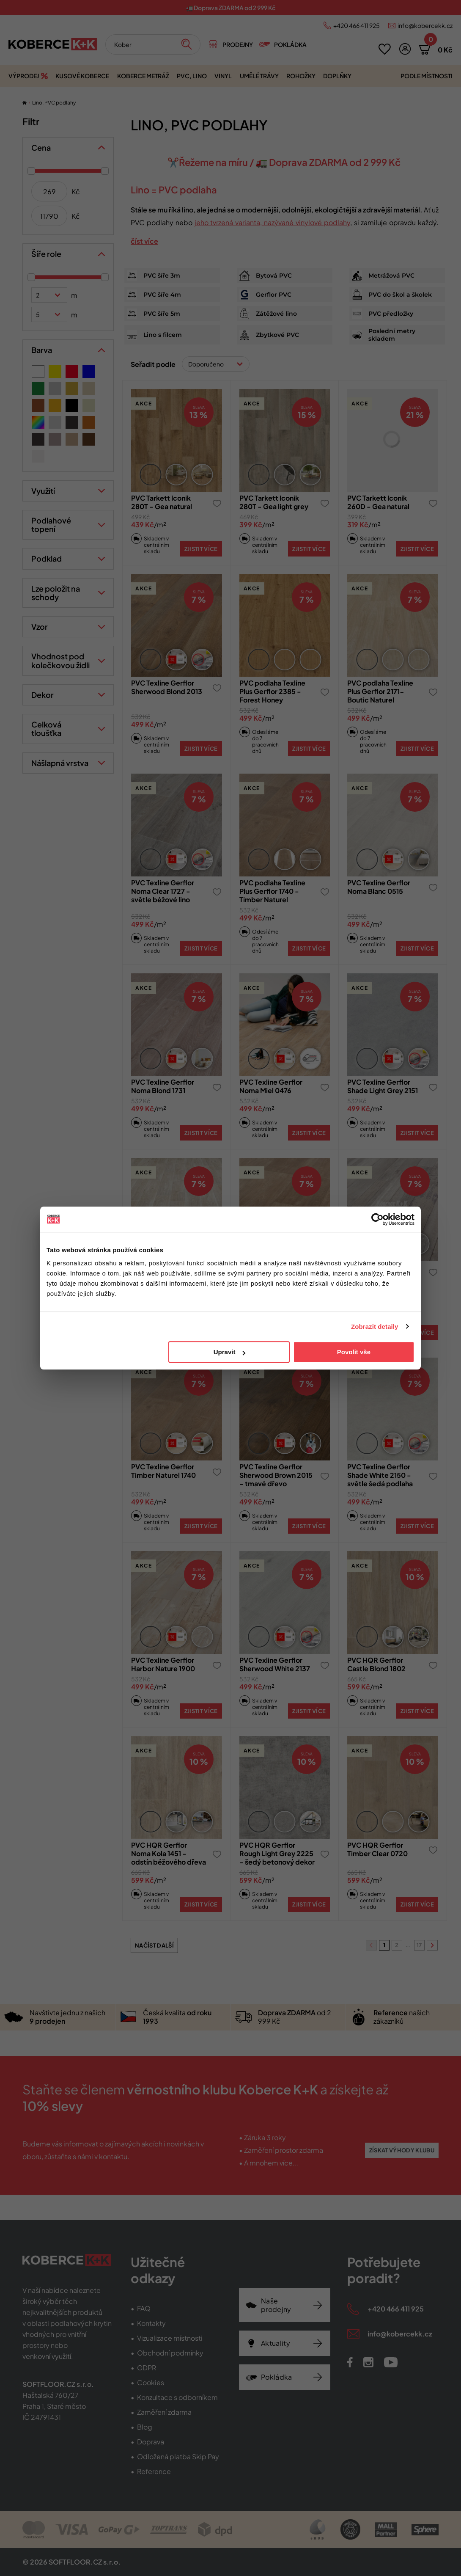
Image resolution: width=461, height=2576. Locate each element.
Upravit (230, 1351)
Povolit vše (353, 1351)
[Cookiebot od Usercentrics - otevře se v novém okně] (377, 1219)
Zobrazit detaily (374, 1326)
